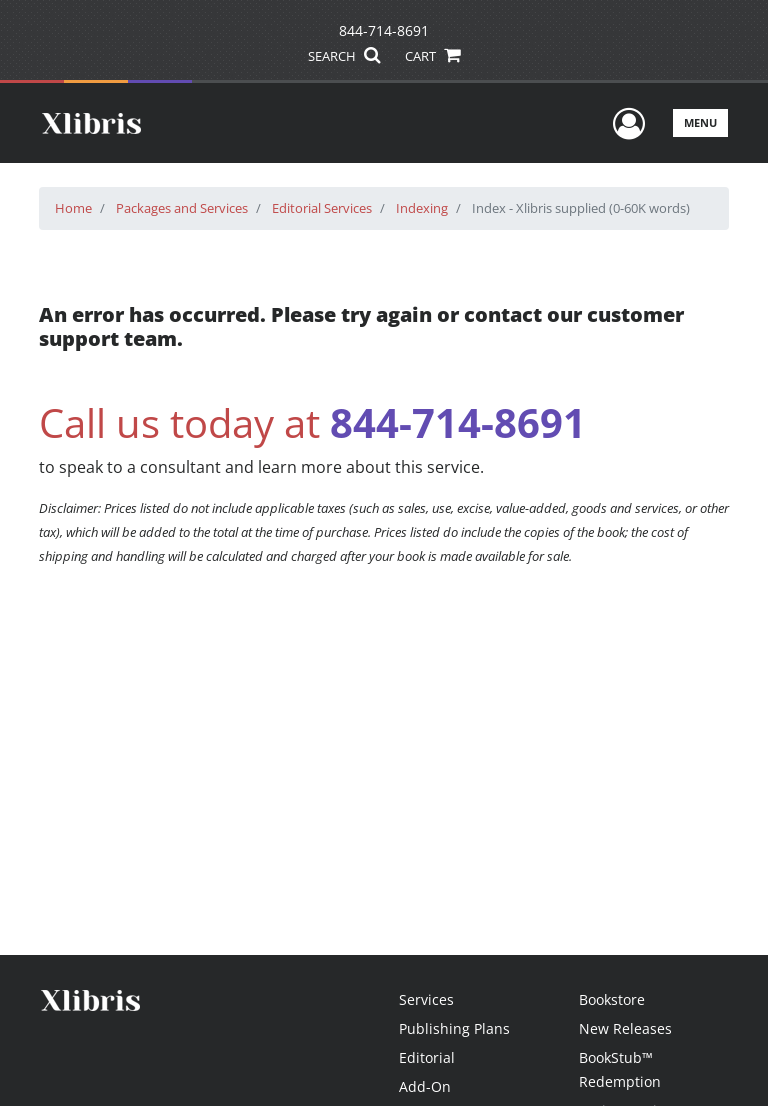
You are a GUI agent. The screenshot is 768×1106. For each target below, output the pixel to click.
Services (426, 999)
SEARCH (343, 56)
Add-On (425, 1086)
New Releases (625, 1028)
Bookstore (612, 999)
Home (73, 208)
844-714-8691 (384, 30)
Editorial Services (322, 208)
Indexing (422, 208)
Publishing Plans (454, 1028)
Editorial (427, 1057)
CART (432, 56)
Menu (700, 122)
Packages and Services (182, 208)
